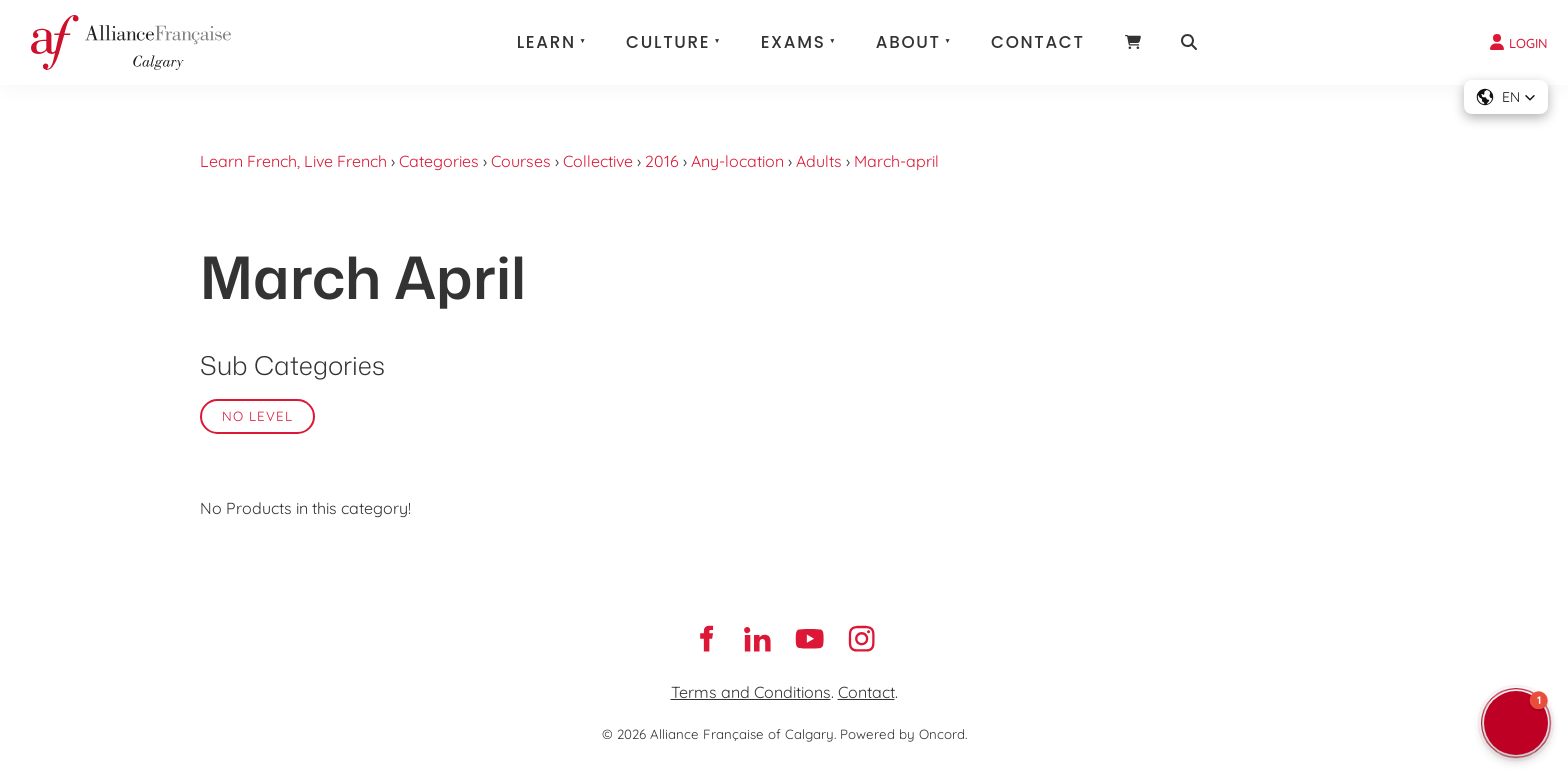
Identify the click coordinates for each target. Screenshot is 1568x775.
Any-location (737, 161)
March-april (896, 161)
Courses (521, 161)
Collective (598, 161)
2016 (662, 161)
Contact (1038, 42)
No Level (257, 416)
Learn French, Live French (293, 161)
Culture (668, 42)
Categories (439, 161)
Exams (793, 42)
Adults (819, 161)
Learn (546, 42)
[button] (1506, 97)
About (908, 42)
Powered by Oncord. (903, 734)
